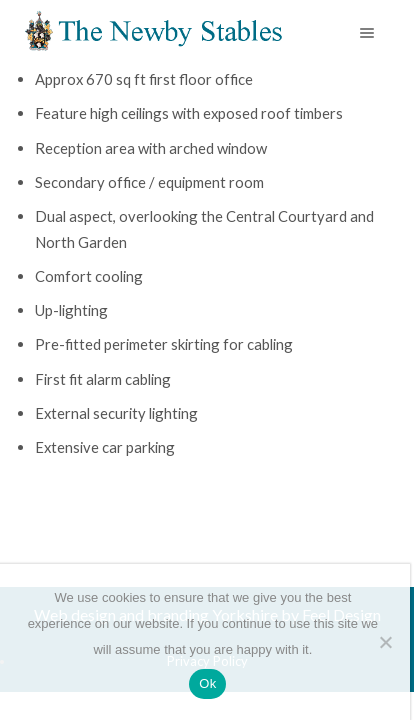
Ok (207, 683)
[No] (385, 642)
